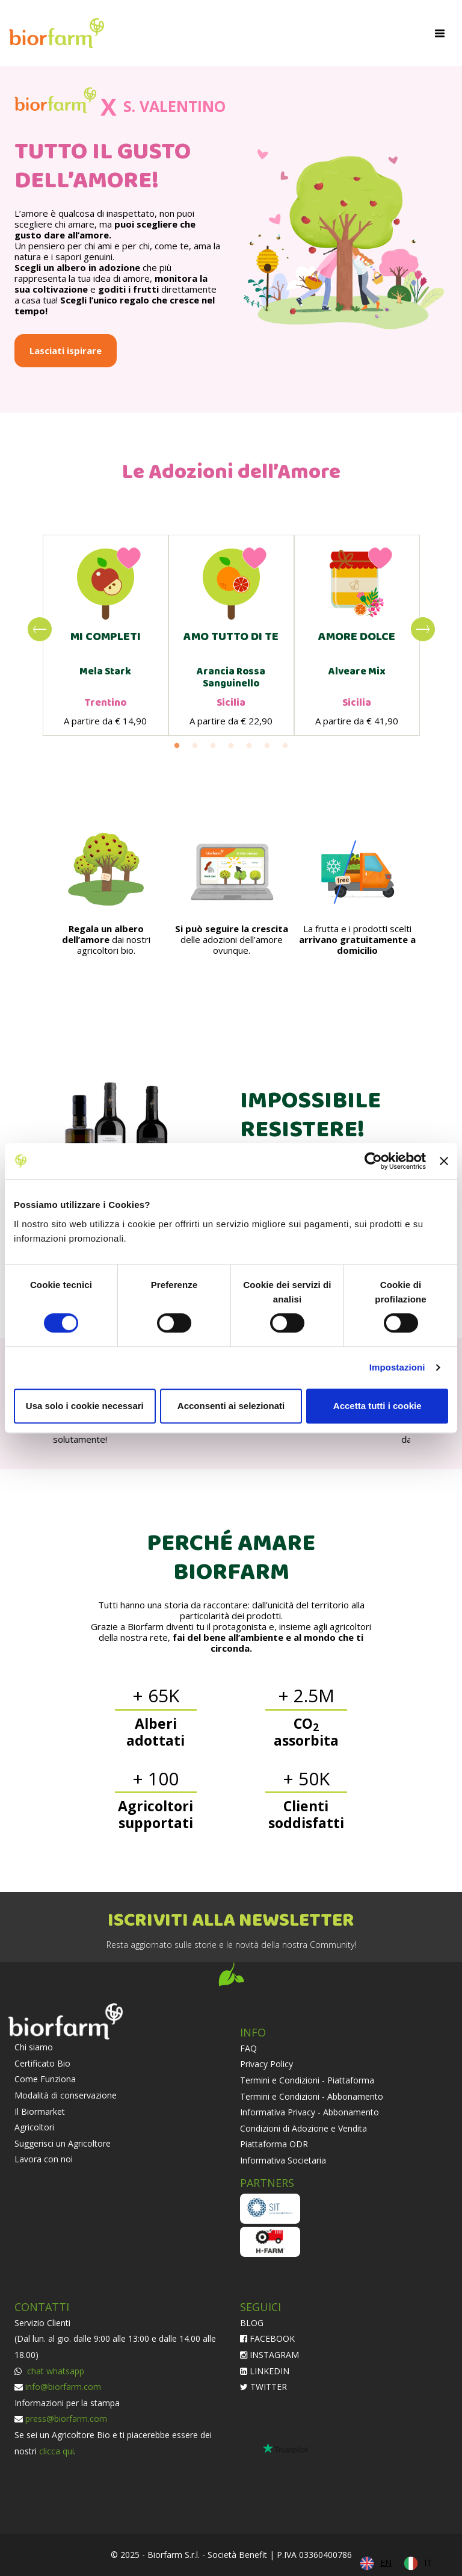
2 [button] (195, 746)
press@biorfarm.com (66, 2418)
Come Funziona (45, 2079)
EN (386, 2562)
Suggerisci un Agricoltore (62, 2143)
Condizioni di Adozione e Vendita (303, 2128)
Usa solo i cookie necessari (85, 1406)
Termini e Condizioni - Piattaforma (307, 2080)
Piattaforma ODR (274, 2144)
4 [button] (231, 746)
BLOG (251, 2323)
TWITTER (263, 2386)
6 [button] (267, 746)
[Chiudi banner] (444, 1161)
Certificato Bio (42, 2063)
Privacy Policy (266, 2064)
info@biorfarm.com (63, 2386)
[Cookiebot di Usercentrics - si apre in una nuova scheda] (373, 1161)
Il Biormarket (39, 2111)
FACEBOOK (267, 2338)
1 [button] (177, 746)
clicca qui (56, 2451)
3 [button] (213, 746)
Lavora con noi (43, 2159)
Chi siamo (33, 2047)
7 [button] (285, 746)
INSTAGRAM (269, 2354)
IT (428, 2562)
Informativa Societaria (283, 2160)
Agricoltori (34, 2127)
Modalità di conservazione (65, 2095)
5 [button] (249, 746)
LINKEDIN (264, 2371)
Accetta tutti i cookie (377, 1406)
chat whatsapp (54, 2371)
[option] (105, 635)
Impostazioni (397, 1367)
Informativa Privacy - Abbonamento (309, 2112)
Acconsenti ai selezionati (231, 1406)
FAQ (248, 2048)
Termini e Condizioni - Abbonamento (311, 2096)
